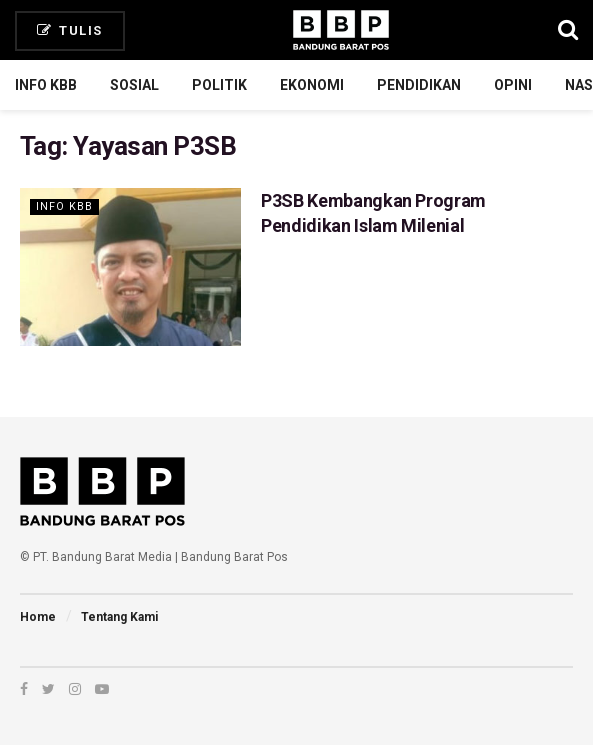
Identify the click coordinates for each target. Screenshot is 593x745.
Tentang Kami (119, 617)
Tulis (70, 30)
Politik (219, 85)
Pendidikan (419, 85)
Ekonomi (312, 85)
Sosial (134, 85)
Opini (513, 85)
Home (38, 617)
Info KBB (46, 85)
